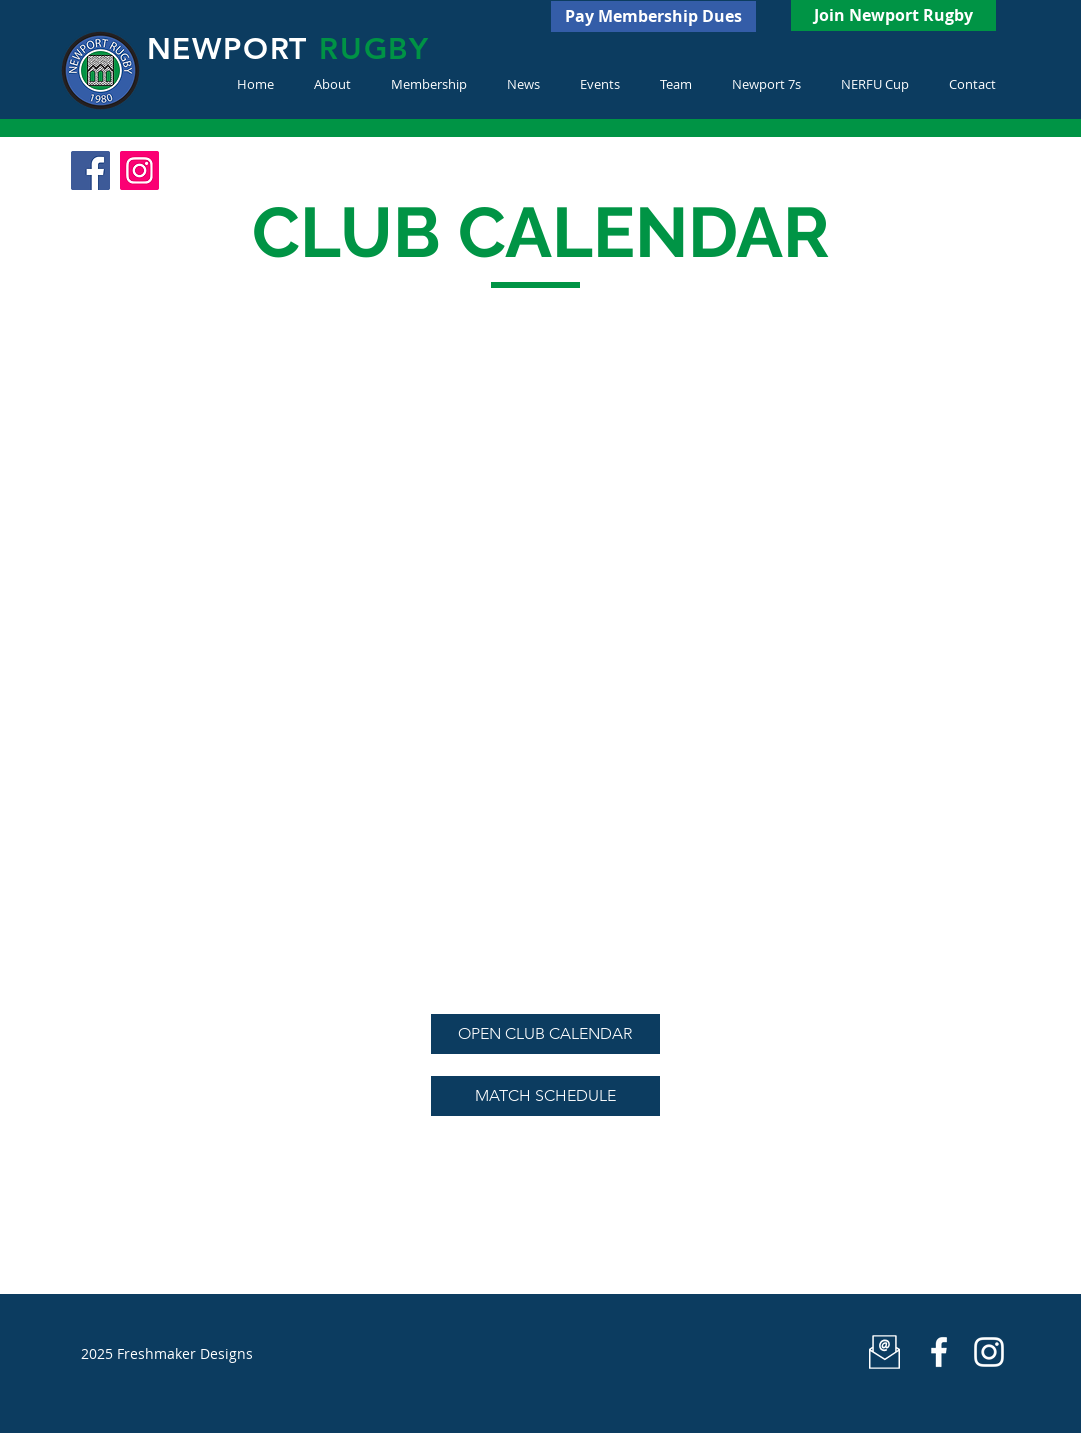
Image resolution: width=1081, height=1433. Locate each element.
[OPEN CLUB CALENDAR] (545, 1034)
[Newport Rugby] (939, 1352)
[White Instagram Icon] (989, 1352)
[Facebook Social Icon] (90, 170)
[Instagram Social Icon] (139, 170)
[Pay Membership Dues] (653, 16)
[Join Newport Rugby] (893, 15)
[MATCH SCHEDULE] (545, 1096)
